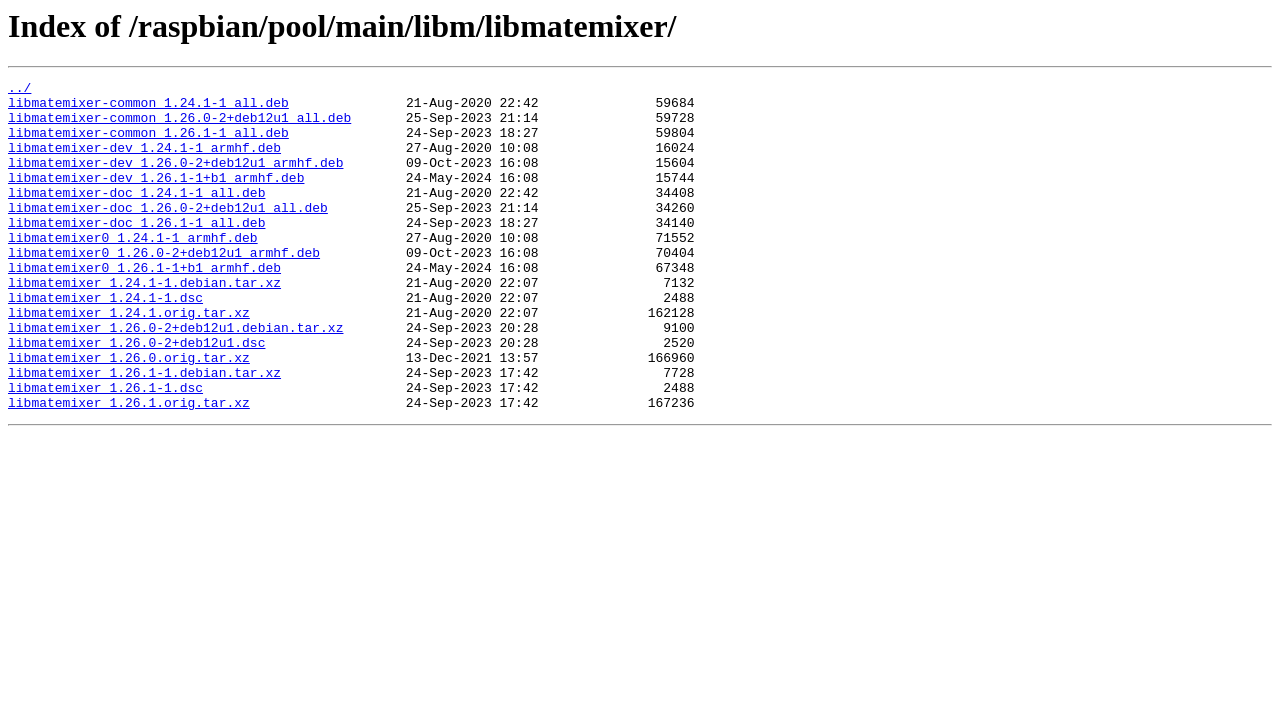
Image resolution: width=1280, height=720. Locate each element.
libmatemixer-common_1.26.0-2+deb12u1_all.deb (179, 126)
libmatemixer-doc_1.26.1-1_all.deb (136, 252)
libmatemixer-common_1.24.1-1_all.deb (148, 108)
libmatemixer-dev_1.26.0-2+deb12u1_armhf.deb (175, 180)
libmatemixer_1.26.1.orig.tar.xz (129, 468)
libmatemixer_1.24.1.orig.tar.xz (129, 360)
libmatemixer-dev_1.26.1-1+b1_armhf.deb (156, 198)
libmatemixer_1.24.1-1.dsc (105, 342)
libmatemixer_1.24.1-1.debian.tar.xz (144, 324)
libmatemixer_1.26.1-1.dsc (105, 450)
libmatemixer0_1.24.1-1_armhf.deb (133, 270)
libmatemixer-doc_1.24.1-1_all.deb (136, 216)
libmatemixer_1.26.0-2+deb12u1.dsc (136, 396)
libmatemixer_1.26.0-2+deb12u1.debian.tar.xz (175, 378)
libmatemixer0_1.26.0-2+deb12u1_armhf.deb (164, 288)
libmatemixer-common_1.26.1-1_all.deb (148, 144)
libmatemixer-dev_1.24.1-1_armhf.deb (144, 162)
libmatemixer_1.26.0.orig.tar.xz (129, 414)
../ (19, 90)
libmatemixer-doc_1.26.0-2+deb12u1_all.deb (168, 234)
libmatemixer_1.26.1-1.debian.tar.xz (144, 432)
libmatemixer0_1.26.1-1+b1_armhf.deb (144, 306)
